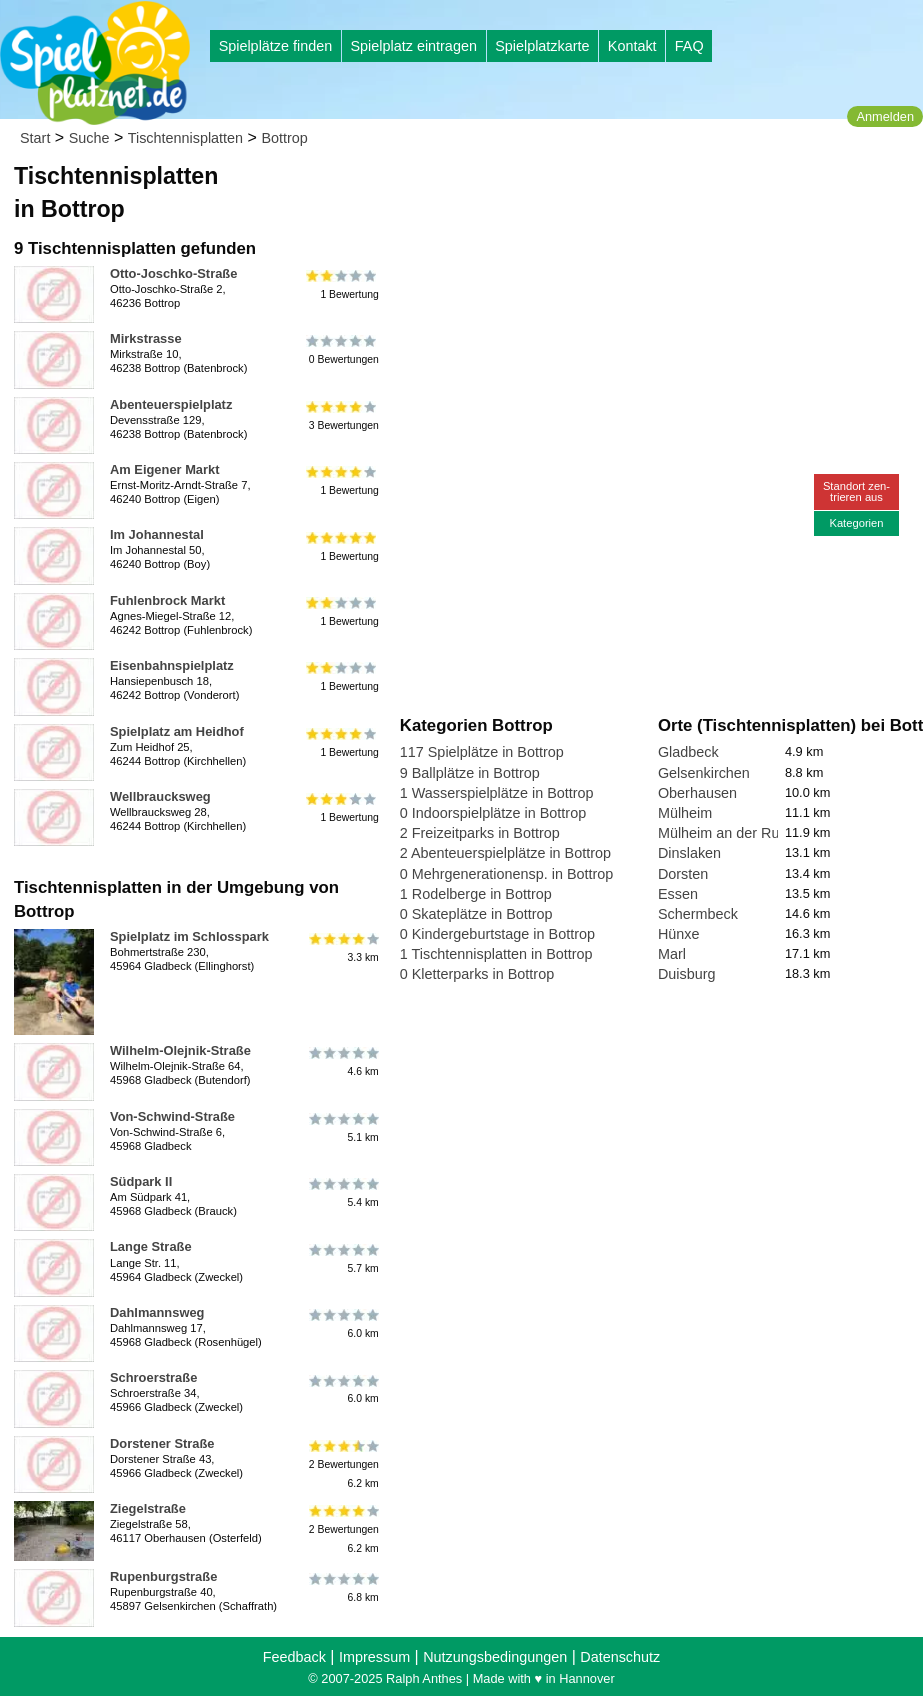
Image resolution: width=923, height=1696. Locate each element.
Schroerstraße (153, 1377)
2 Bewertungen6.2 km (342, 1464)
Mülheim (685, 813)
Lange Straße (151, 1246)
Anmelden (885, 116)
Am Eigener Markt (164, 469)
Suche (89, 138)
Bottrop (284, 138)
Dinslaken (689, 853)
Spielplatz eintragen (413, 46)
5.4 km (342, 1193)
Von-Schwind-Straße (172, 1116)
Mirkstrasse (146, 338)
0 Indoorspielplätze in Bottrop (493, 813)
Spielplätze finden (276, 46)
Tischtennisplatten (185, 138)
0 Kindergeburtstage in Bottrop (497, 934)
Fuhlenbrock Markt (167, 600)
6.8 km (342, 1588)
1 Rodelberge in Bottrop (476, 894)
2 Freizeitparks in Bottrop (480, 833)
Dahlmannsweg (157, 1312)
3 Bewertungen (342, 416)
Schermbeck (698, 914)
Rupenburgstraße (163, 1576)
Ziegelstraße (148, 1508)
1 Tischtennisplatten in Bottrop (496, 954)
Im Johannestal (157, 534)
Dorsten (683, 874)
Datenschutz (620, 1657)
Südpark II (141, 1181)
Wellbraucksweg (160, 796)
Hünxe (679, 934)
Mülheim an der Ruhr (725, 833)
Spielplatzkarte (542, 46)
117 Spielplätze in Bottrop (482, 752)
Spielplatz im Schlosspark (189, 936)
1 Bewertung (342, 285)
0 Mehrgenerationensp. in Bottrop (507, 874)
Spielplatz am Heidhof (177, 731)
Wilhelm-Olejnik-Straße (180, 1050)
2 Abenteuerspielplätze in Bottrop (505, 853)
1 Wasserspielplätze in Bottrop (497, 793)
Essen (678, 894)
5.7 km (342, 1258)
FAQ (689, 46)
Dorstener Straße (162, 1443)
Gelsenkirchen (704, 773)
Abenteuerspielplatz (171, 404)
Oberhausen (697, 793)
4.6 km (342, 1062)
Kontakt (632, 46)
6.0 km (342, 1324)
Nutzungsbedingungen (495, 1657)
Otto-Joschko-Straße (173, 273)
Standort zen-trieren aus (856, 491)
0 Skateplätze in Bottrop (476, 914)
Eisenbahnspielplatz (172, 665)
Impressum (374, 1657)
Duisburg (687, 974)
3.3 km (342, 948)
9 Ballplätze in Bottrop (470, 773)
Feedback (294, 1657)
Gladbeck (688, 752)
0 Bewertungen (342, 350)
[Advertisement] (627, 190)
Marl (672, 954)
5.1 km (342, 1128)
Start (35, 138)
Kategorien (856, 523)
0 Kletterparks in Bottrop (477, 974)
